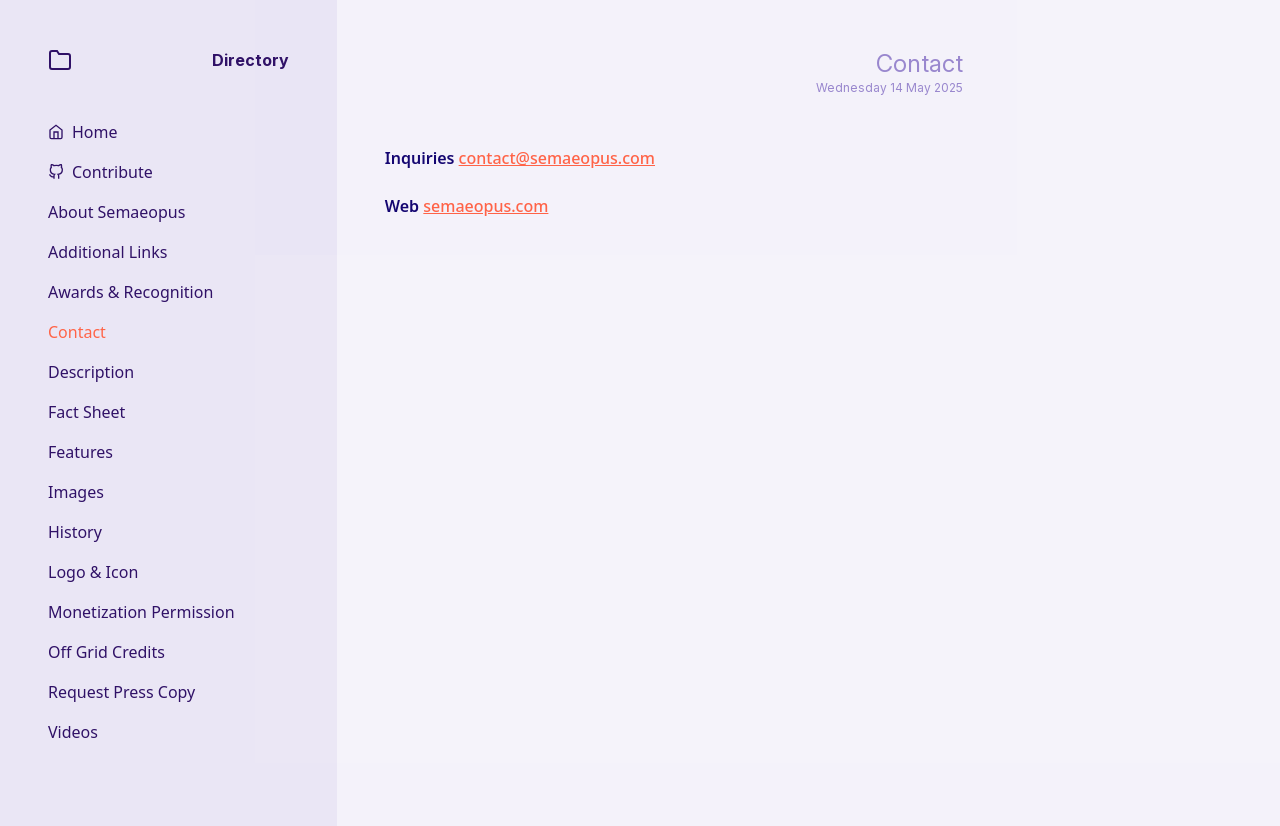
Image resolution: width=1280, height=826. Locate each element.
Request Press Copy (121, 692)
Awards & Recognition (130, 292)
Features (80, 452)
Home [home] (95, 132)
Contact (77, 332)
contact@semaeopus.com (557, 158)
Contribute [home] (112, 172)
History (75, 532)
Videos (73, 732)
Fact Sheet (86, 412)
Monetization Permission (141, 612)
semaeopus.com (485, 206)
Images (76, 492)
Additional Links (107, 252)
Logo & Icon (93, 572)
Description (91, 372)
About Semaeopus (116, 212)
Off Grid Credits (106, 652)
